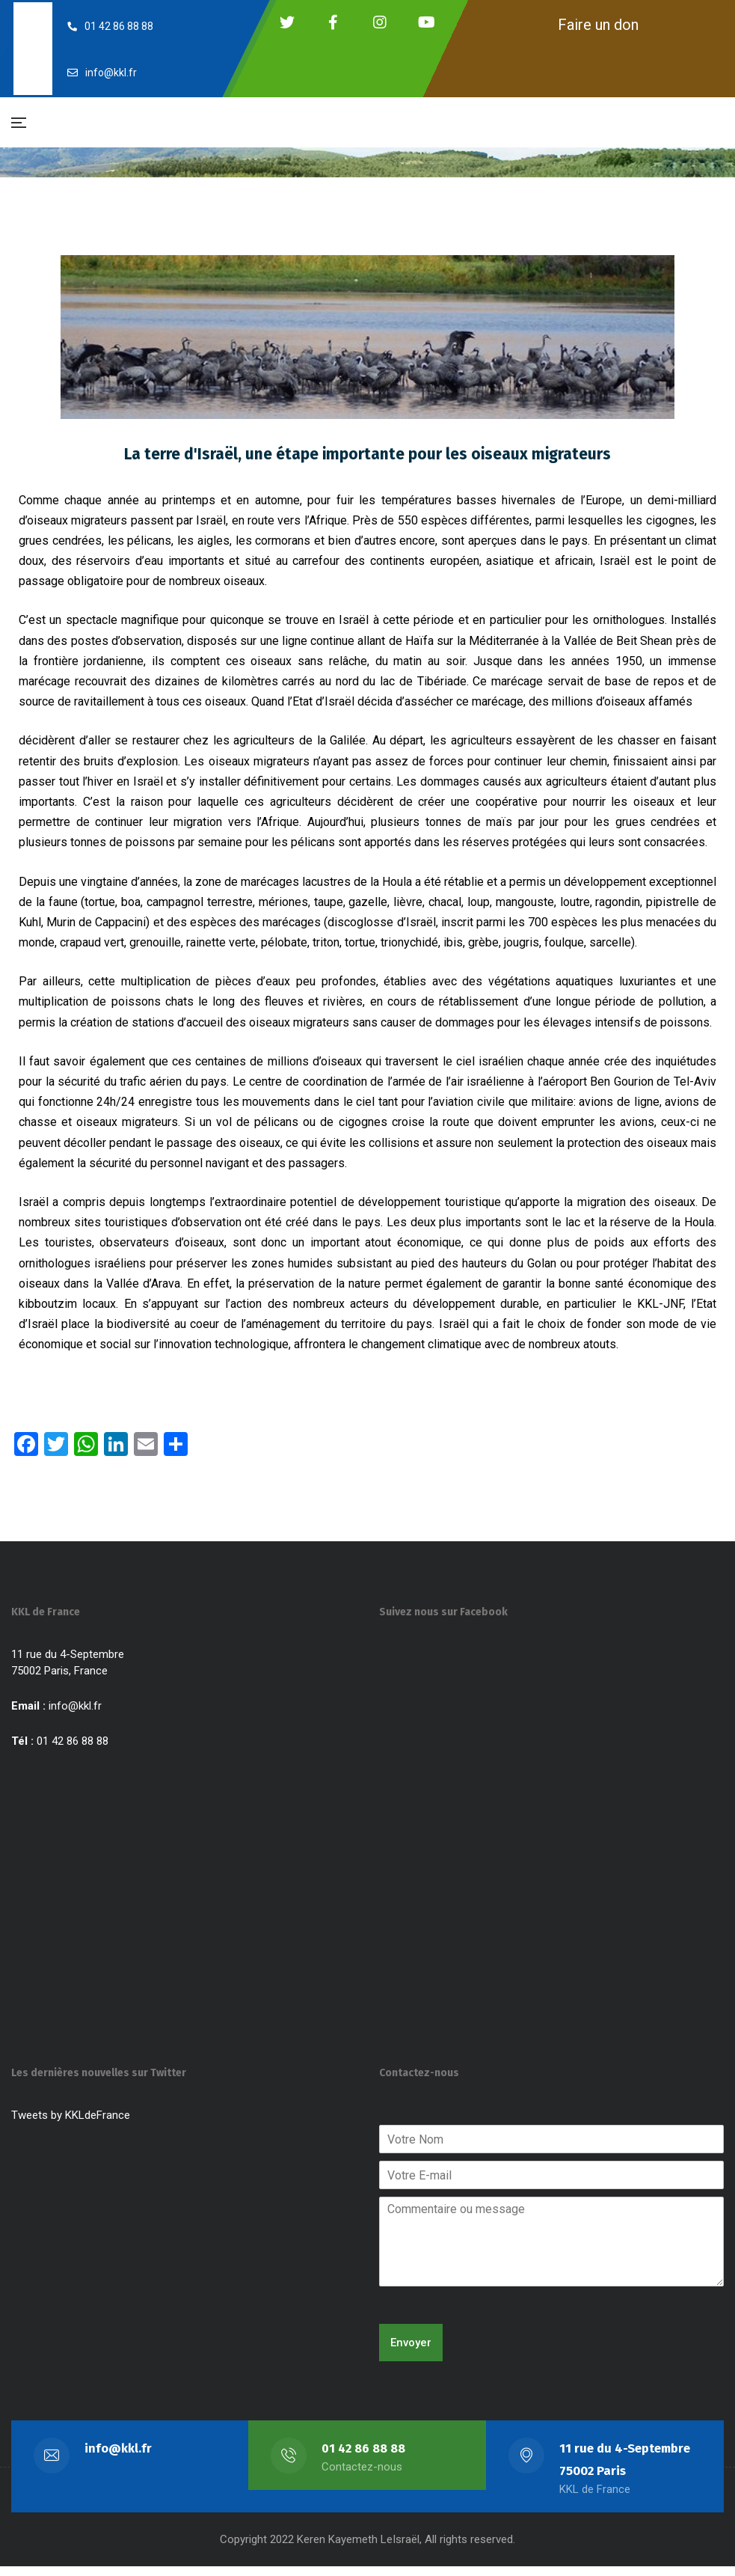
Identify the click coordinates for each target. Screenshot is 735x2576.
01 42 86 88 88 (364, 2458)
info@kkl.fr (75, 1715)
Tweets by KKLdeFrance (70, 2125)
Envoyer (410, 2352)
